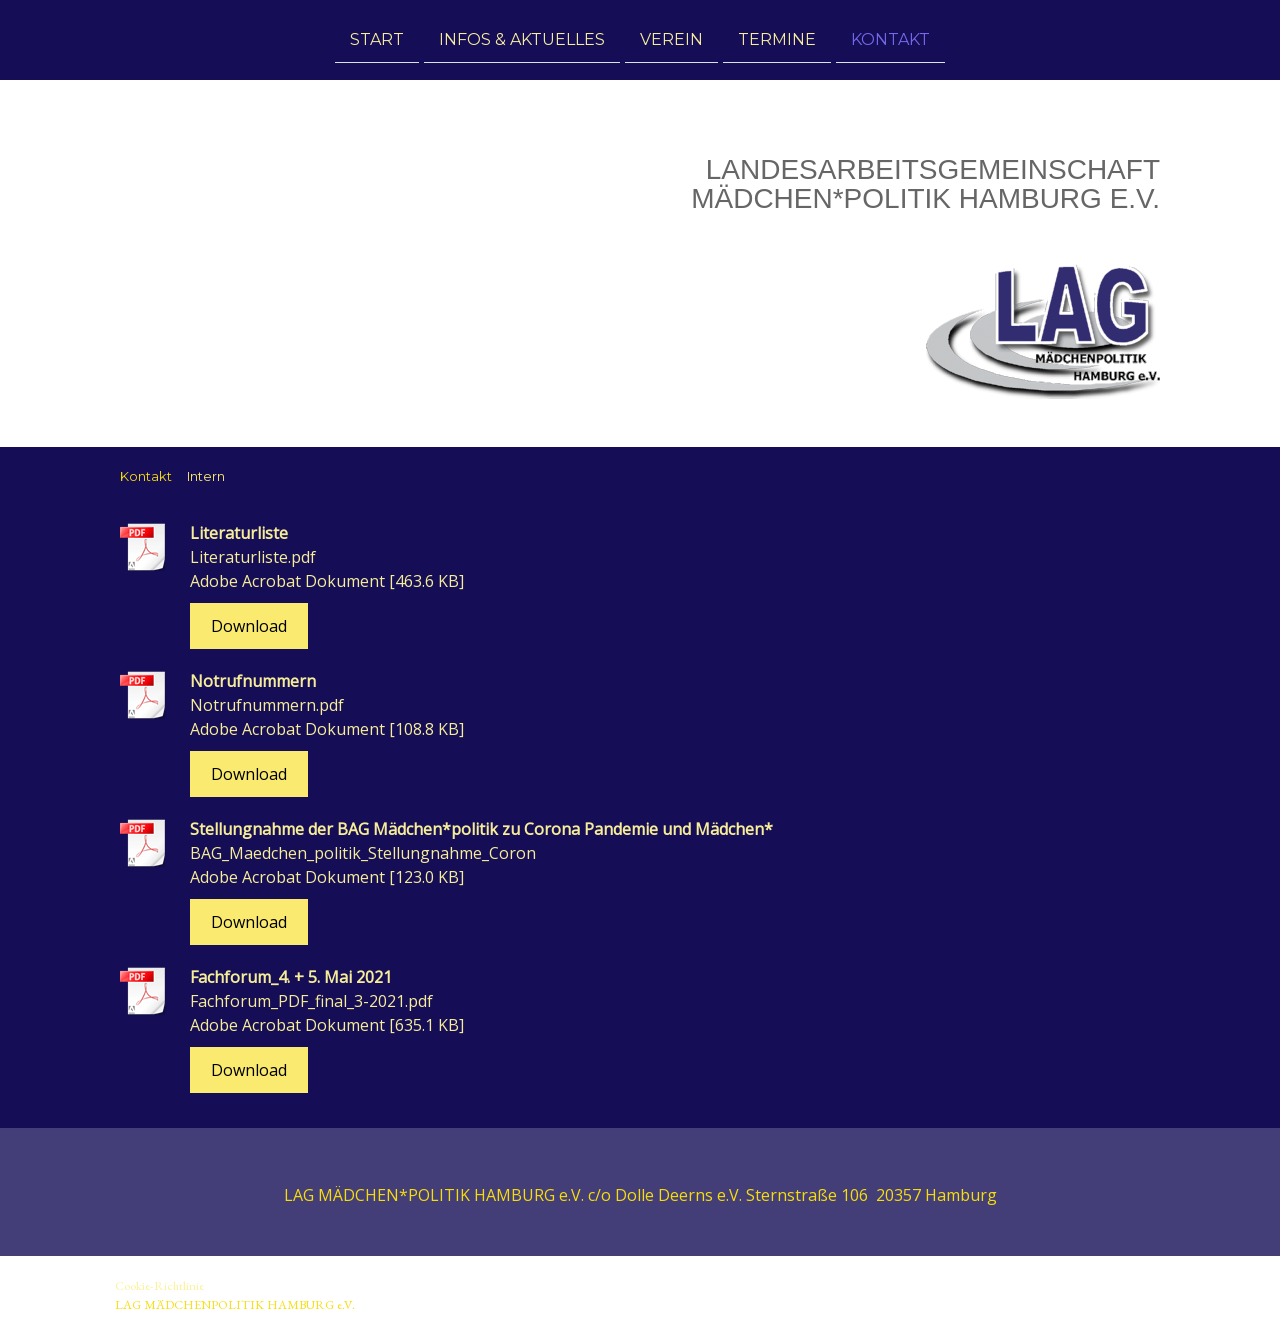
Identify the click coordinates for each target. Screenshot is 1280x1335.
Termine (777, 38)
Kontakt (890, 38)
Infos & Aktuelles (522, 38)
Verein (671, 38)
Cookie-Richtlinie (159, 1285)
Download (249, 626)
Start (377, 38)
